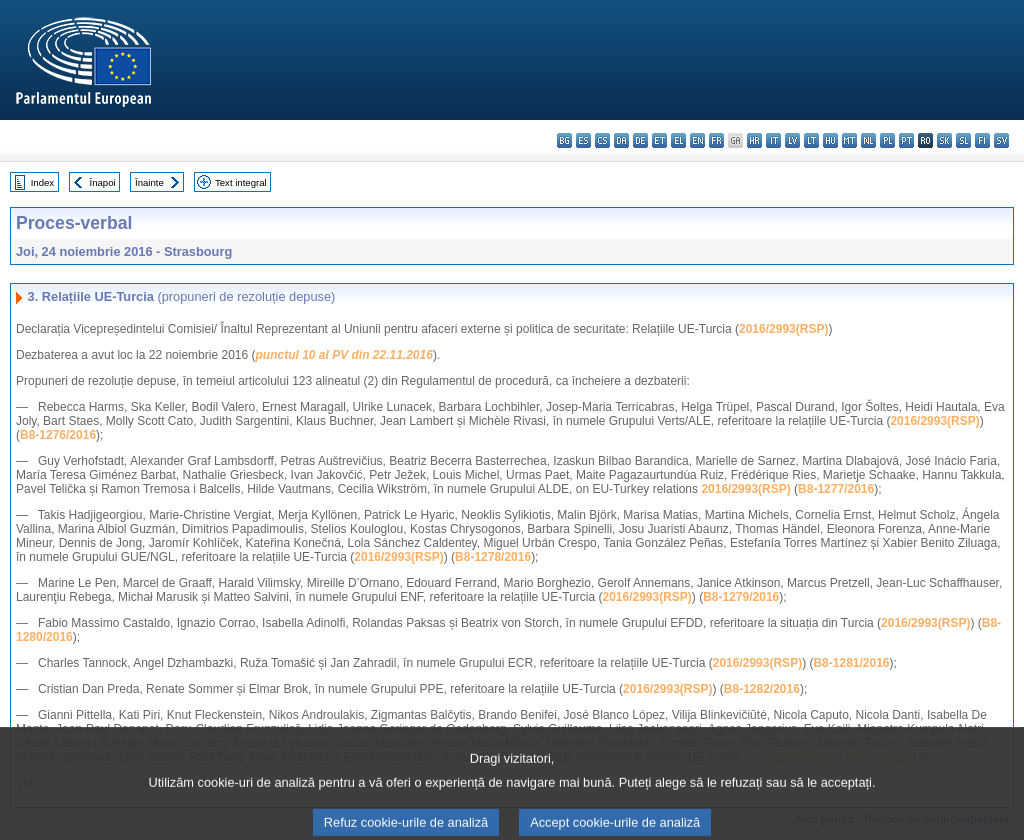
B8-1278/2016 (493, 557)
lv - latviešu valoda (792, 140)
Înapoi (103, 182)
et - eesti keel (659, 140)
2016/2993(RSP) (783, 329)
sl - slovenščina (963, 140)
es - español (583, 140)
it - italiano (773, 140)
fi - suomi (982, 140)
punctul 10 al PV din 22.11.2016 (343, 355)
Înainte (149, 182)
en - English (697, 140)
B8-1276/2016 (58, 435)
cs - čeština (602, 140)
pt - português (906, 140)
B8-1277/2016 (836, 489)
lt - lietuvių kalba (811, 140)
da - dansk (621, 140)
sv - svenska (1001, 140)
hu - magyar (830, 140)
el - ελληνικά (678, 140)
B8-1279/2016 (741, 597)
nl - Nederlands (868, 140)
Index (42, 182)
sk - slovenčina (944, 140)
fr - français (716, 140)
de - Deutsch (640, 140)
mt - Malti (849, 140)
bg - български (564, 140)
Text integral (241, 182)
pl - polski (887, 140)
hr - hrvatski (754, 140)
